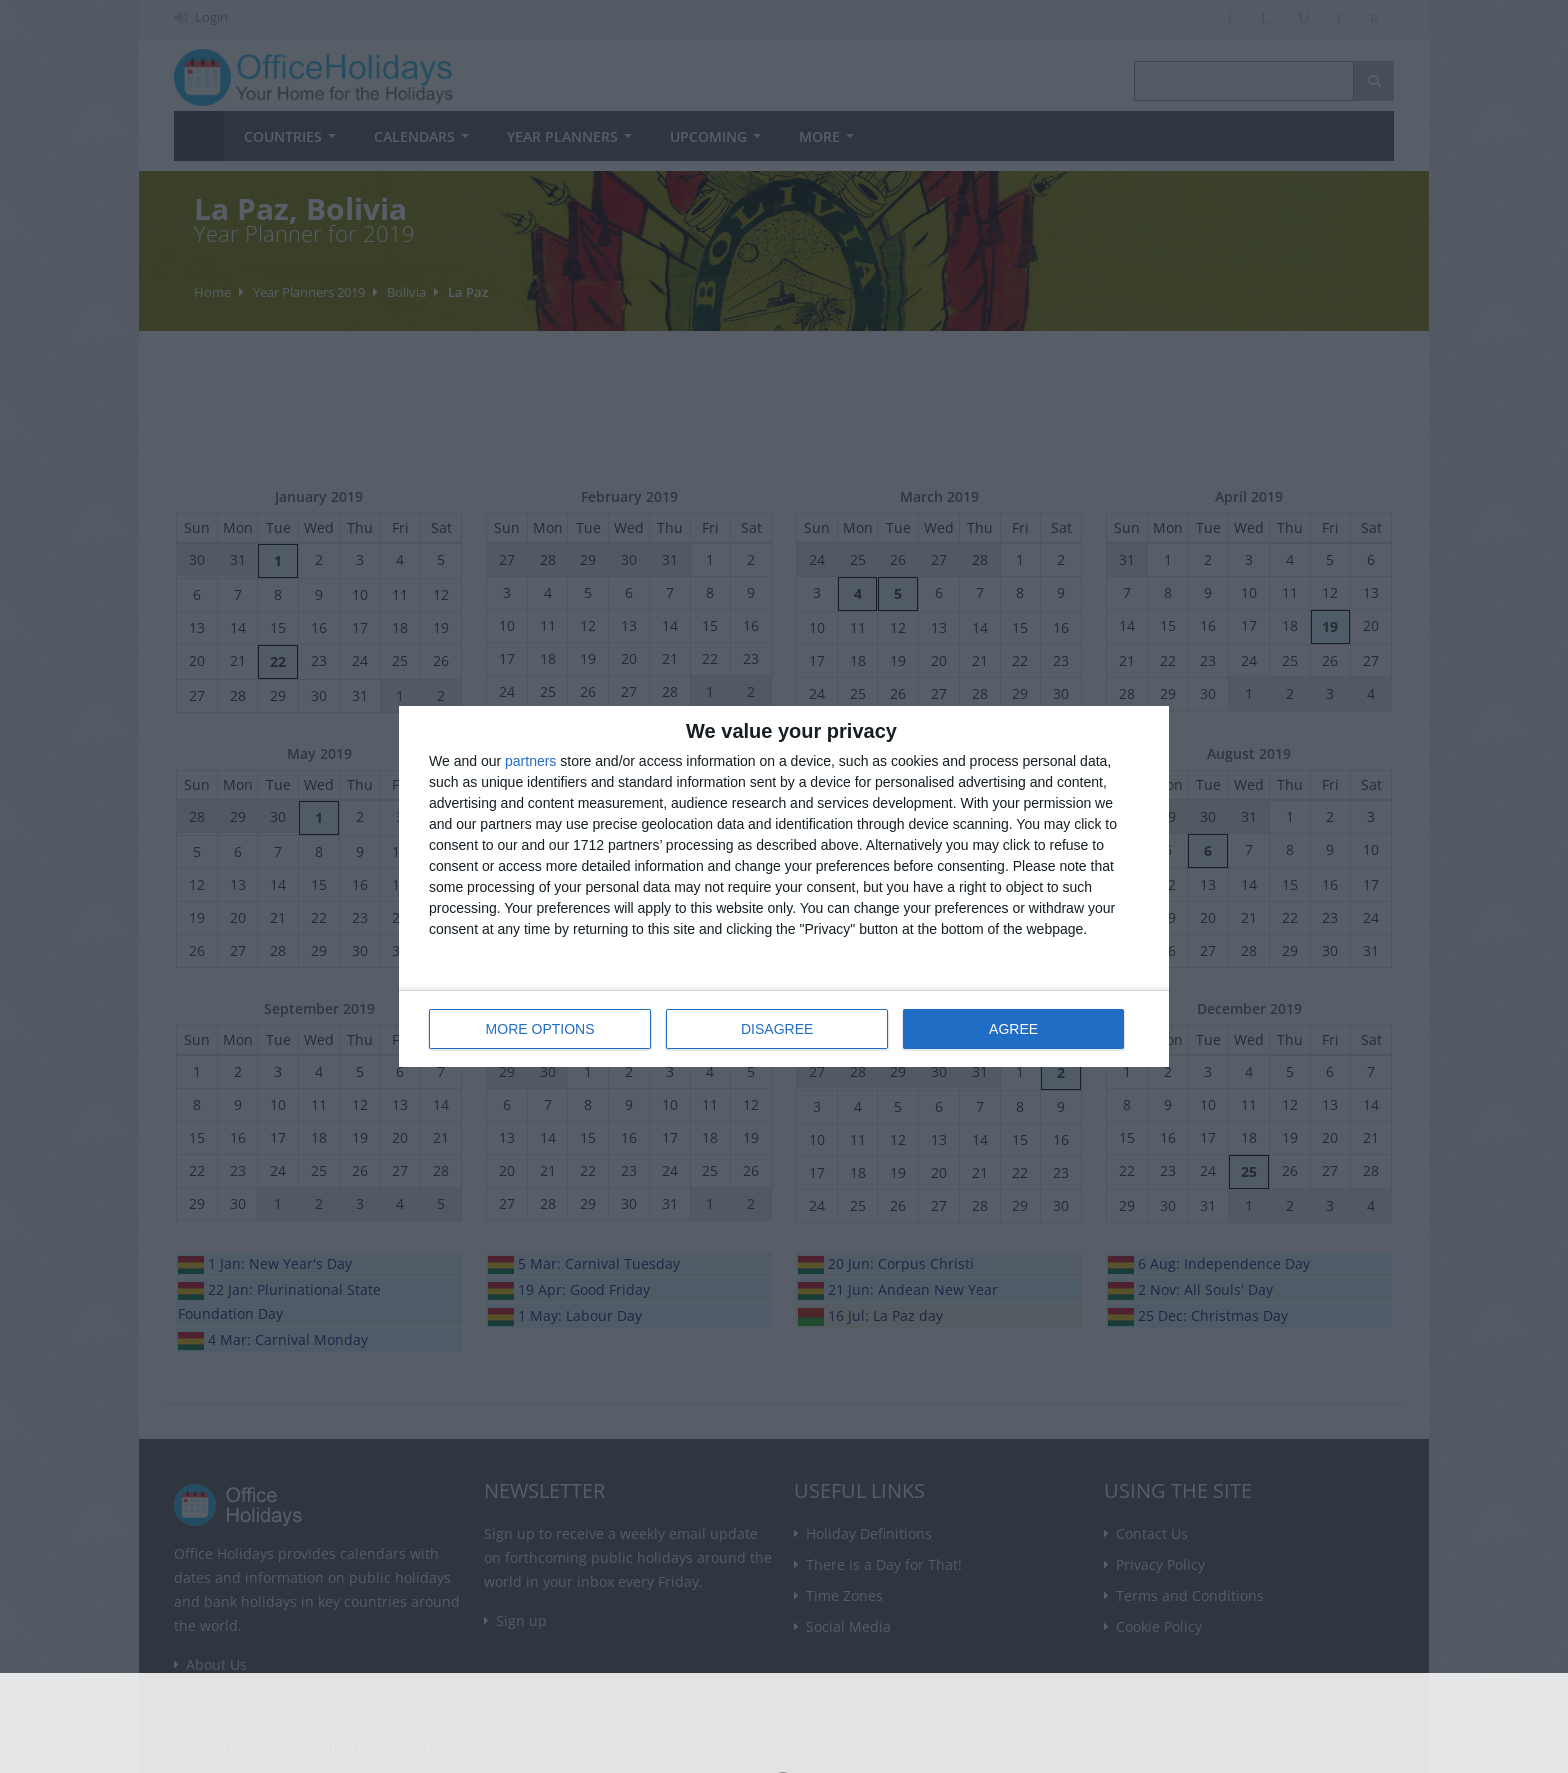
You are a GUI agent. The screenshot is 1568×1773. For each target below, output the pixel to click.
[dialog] (784, 886)
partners (530, 761)
